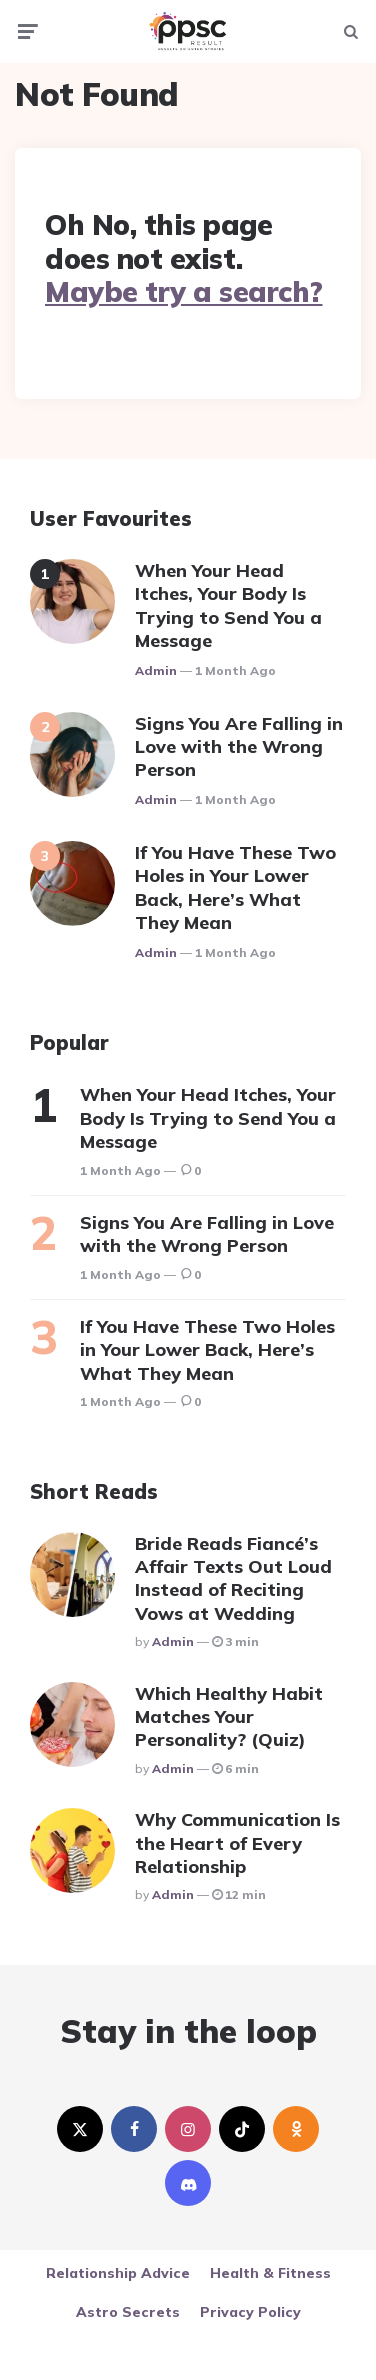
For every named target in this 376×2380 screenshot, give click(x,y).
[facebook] (134, 2129)
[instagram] (188, 2129)
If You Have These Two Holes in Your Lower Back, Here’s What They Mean (235, 887)
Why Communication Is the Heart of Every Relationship (237, 1843)
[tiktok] (242, 2129)
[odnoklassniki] (296, 2129)
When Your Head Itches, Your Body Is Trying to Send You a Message (228, 605)
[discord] (188, 2183)
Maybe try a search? (184, 291)
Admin (156, 670)
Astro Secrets (128, 2312)
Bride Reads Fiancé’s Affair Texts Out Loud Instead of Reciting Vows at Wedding (233, 1578)
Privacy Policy (250, 2312)
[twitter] (80, 2129)
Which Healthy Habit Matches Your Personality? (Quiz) (229, 1717)
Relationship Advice (118, 2273)
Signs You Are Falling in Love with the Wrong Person (239, 747)
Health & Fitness (270, 2273)
